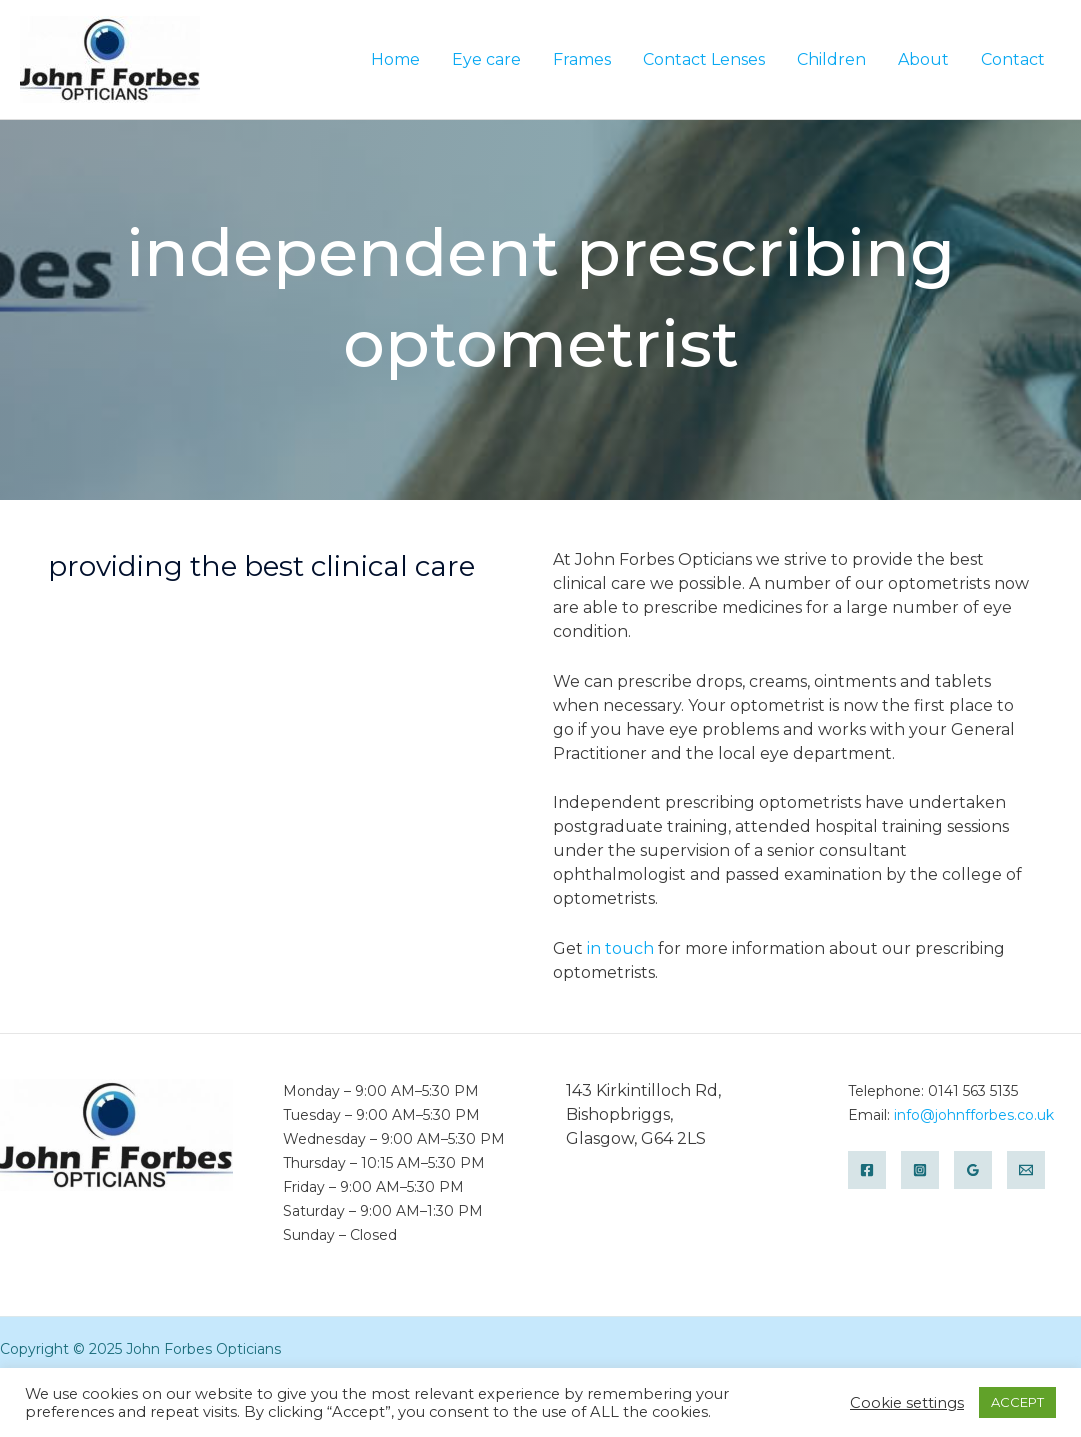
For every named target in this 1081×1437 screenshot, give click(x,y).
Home (395, 59)
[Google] (973, 1170)
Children (831, 59)
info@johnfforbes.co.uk (974, 1115)
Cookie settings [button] (907, 1403)
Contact (1013, 59)
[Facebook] (867, 1170)
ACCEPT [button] (1017, 1402)
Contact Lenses (704, 59)
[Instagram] (920, 1170)
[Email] (1026, 1170)
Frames (582, 59)
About (923, 59)
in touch (620, 948)
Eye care (486, 59)
